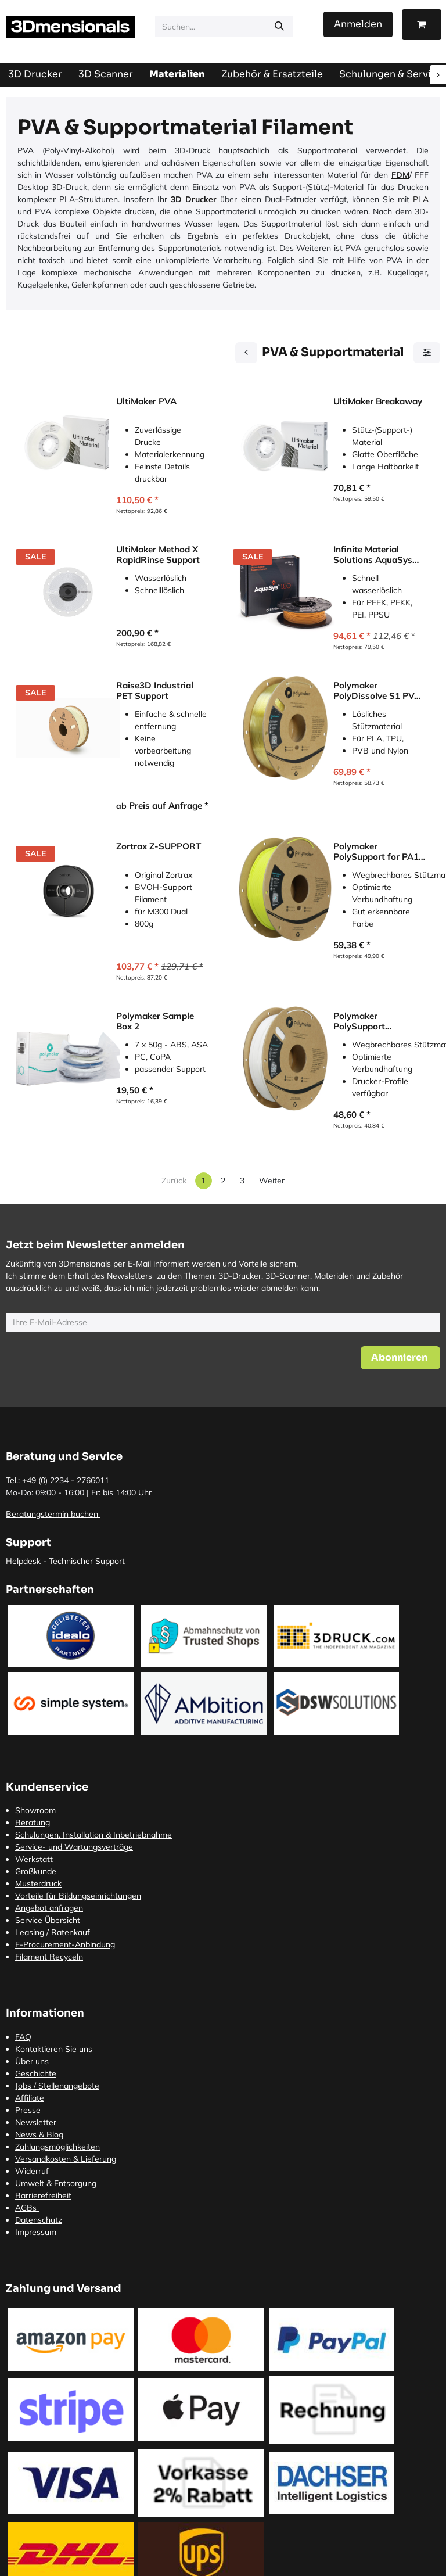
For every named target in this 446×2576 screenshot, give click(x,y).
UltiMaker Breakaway (377, 401)
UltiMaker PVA (146, 401)
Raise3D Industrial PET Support (154, 690)
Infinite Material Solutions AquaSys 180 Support (372, 554)
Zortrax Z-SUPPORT (158, 846)
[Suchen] (279, 26)
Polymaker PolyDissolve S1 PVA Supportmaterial (376, 690)
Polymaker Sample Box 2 (155, 1021)
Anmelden (358, 24)
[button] (400, 1357)
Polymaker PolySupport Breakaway (359, 1021)
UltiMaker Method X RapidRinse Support (158, 554)
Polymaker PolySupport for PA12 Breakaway (378, 851)
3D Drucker (194, 199)
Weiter (272, 1180)
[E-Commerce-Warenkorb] (421, 24)
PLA (421, 199)
